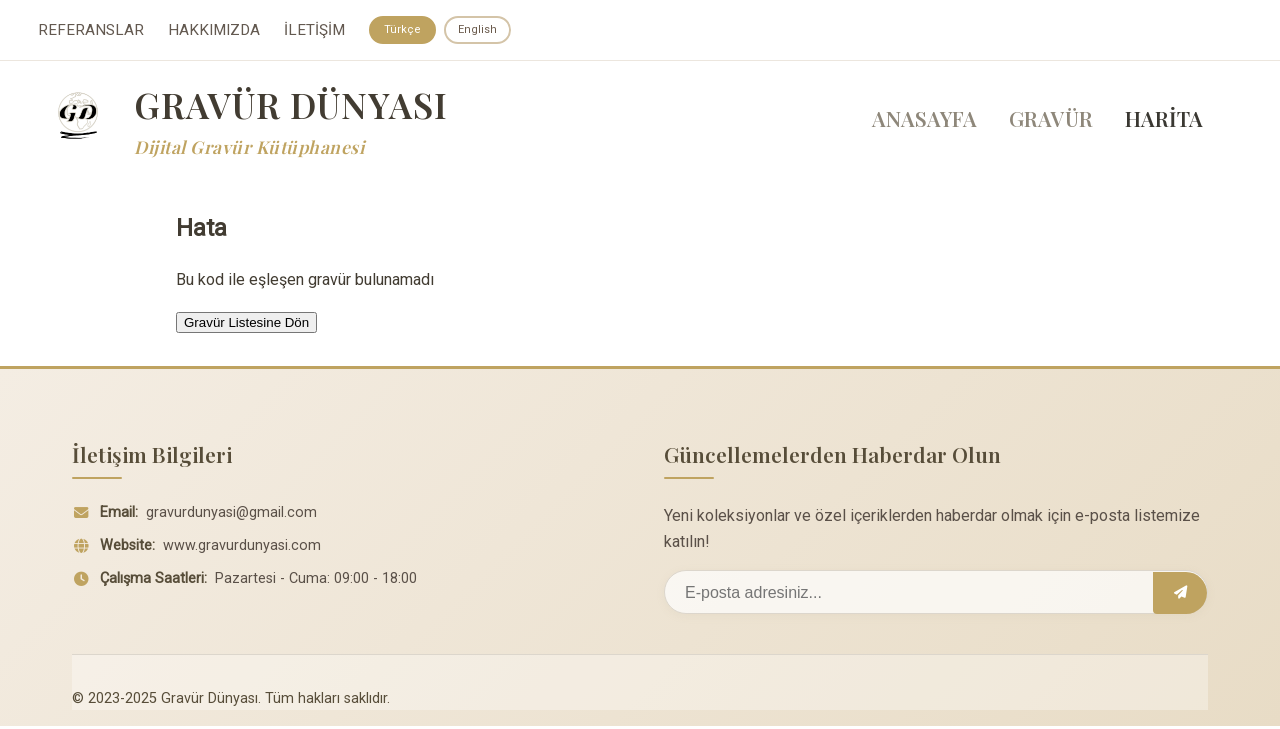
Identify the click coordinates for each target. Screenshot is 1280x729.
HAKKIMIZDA (214, 31)
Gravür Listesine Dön (246, 324)
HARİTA (1164, 121)
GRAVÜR (1051, 121)
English (482, 30)
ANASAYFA (924, 121)
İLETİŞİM (314, 31)
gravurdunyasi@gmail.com (231, 515)
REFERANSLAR (91, 31)
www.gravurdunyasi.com (242, 548)
